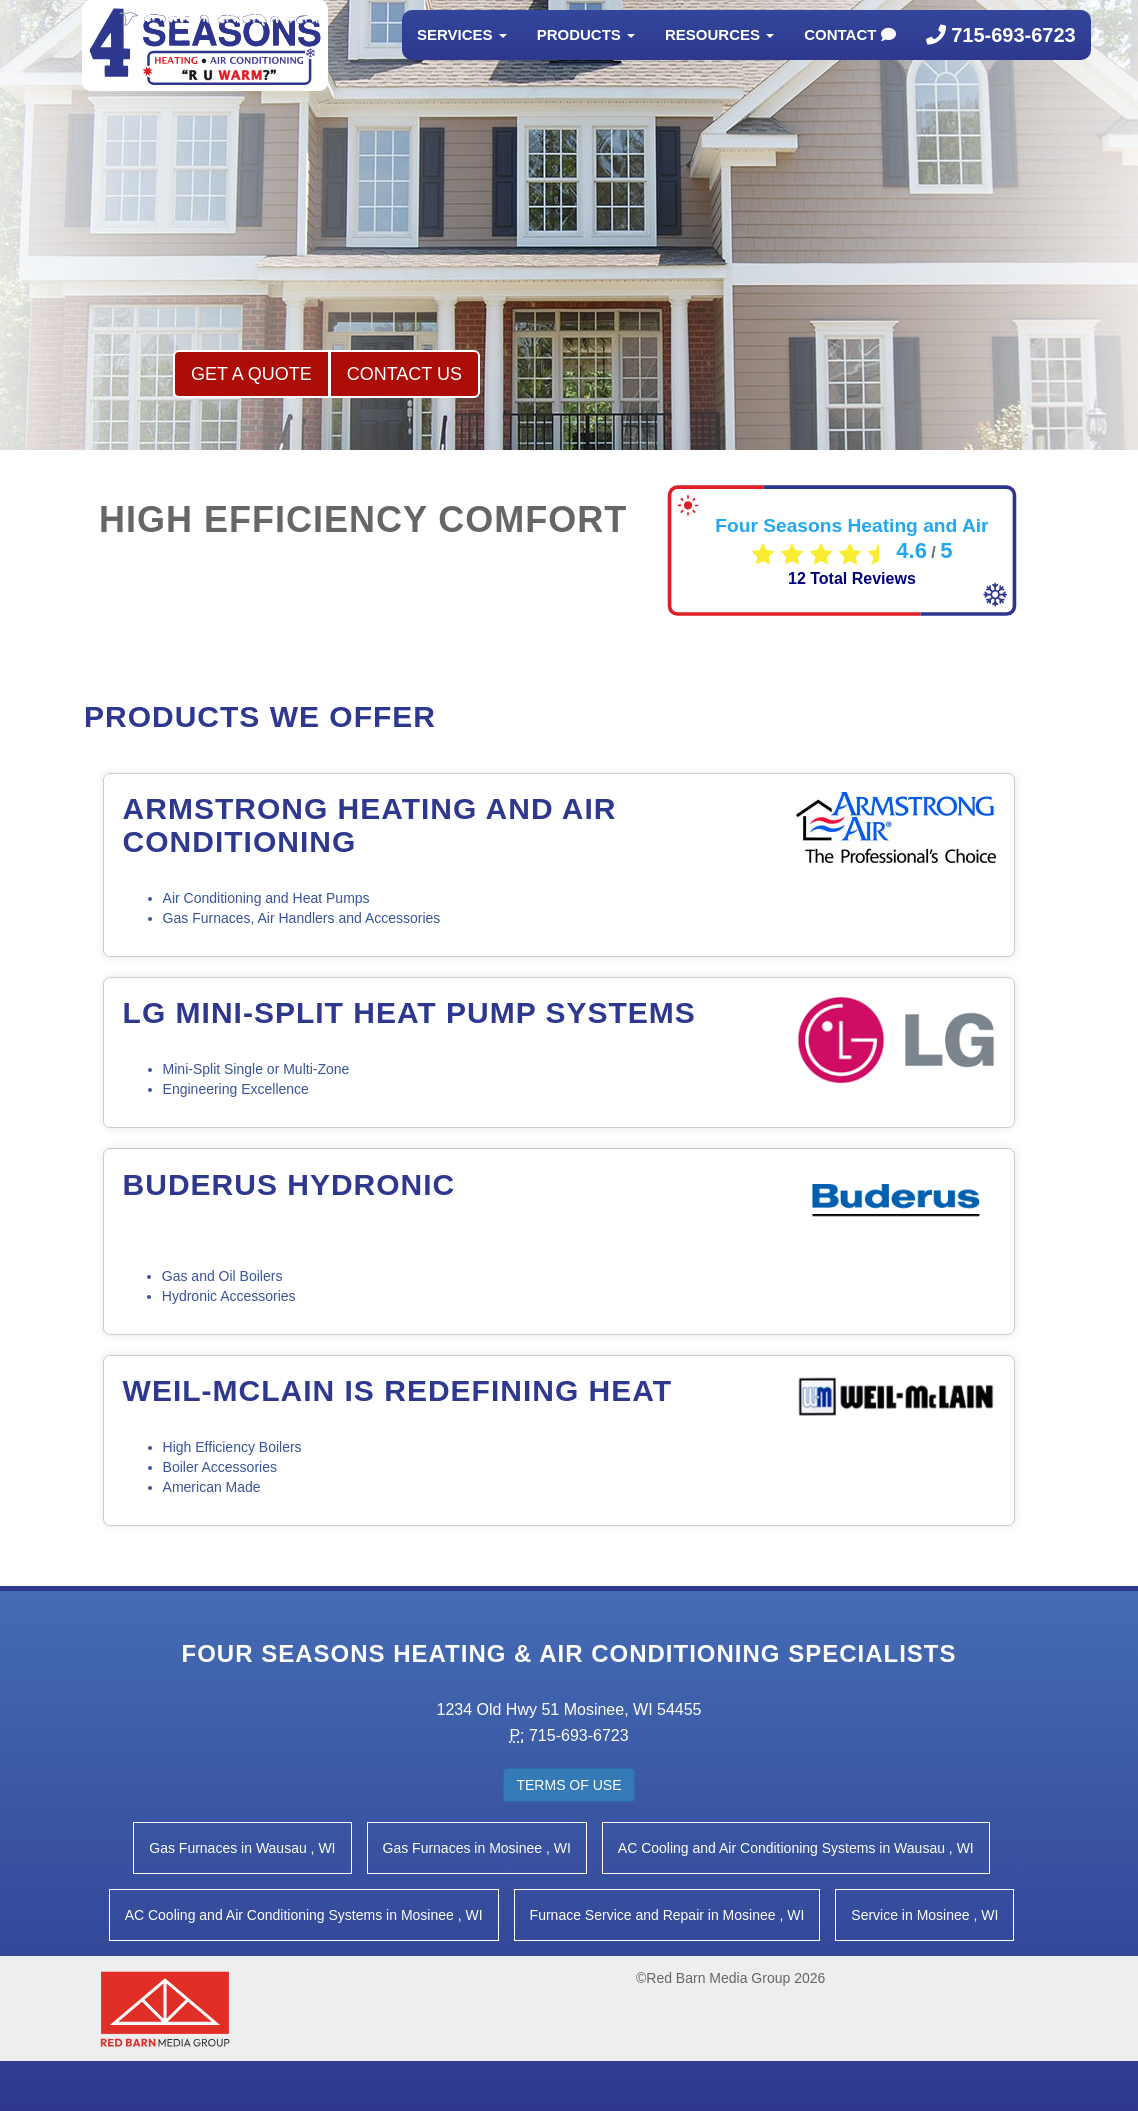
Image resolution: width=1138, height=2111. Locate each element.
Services (462, 54)
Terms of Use (568, 1785)
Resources (719, 54)
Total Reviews (852, 578)
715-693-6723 (1001, 55)
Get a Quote (251, 374)
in (242, 1848)
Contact (849, 54)
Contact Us (404, 374)
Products (586, 54)
